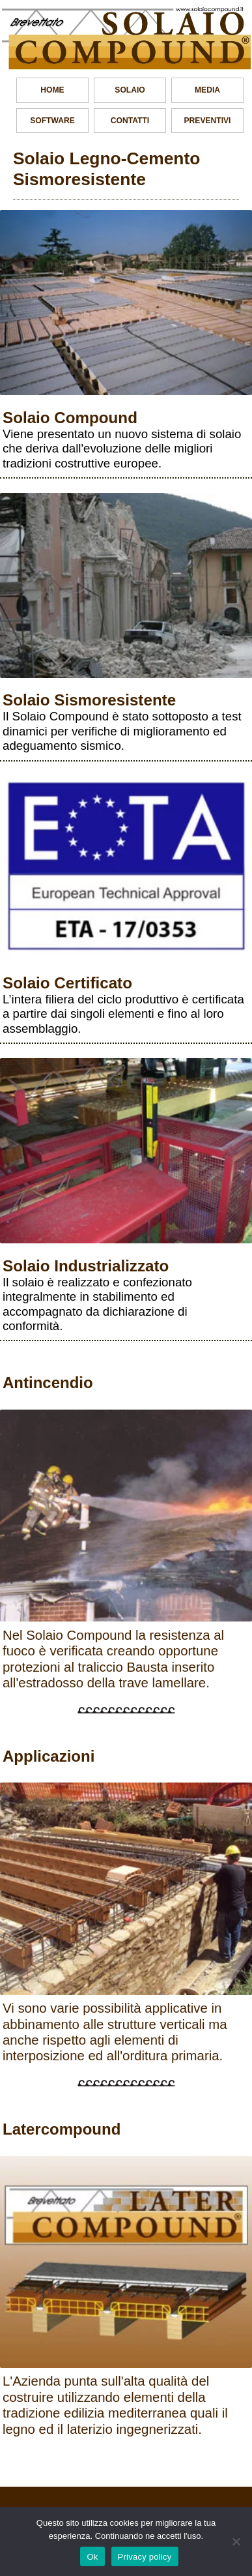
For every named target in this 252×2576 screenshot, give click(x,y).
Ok (92, 2557)
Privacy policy (145, 2557)
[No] (235, 2541)
